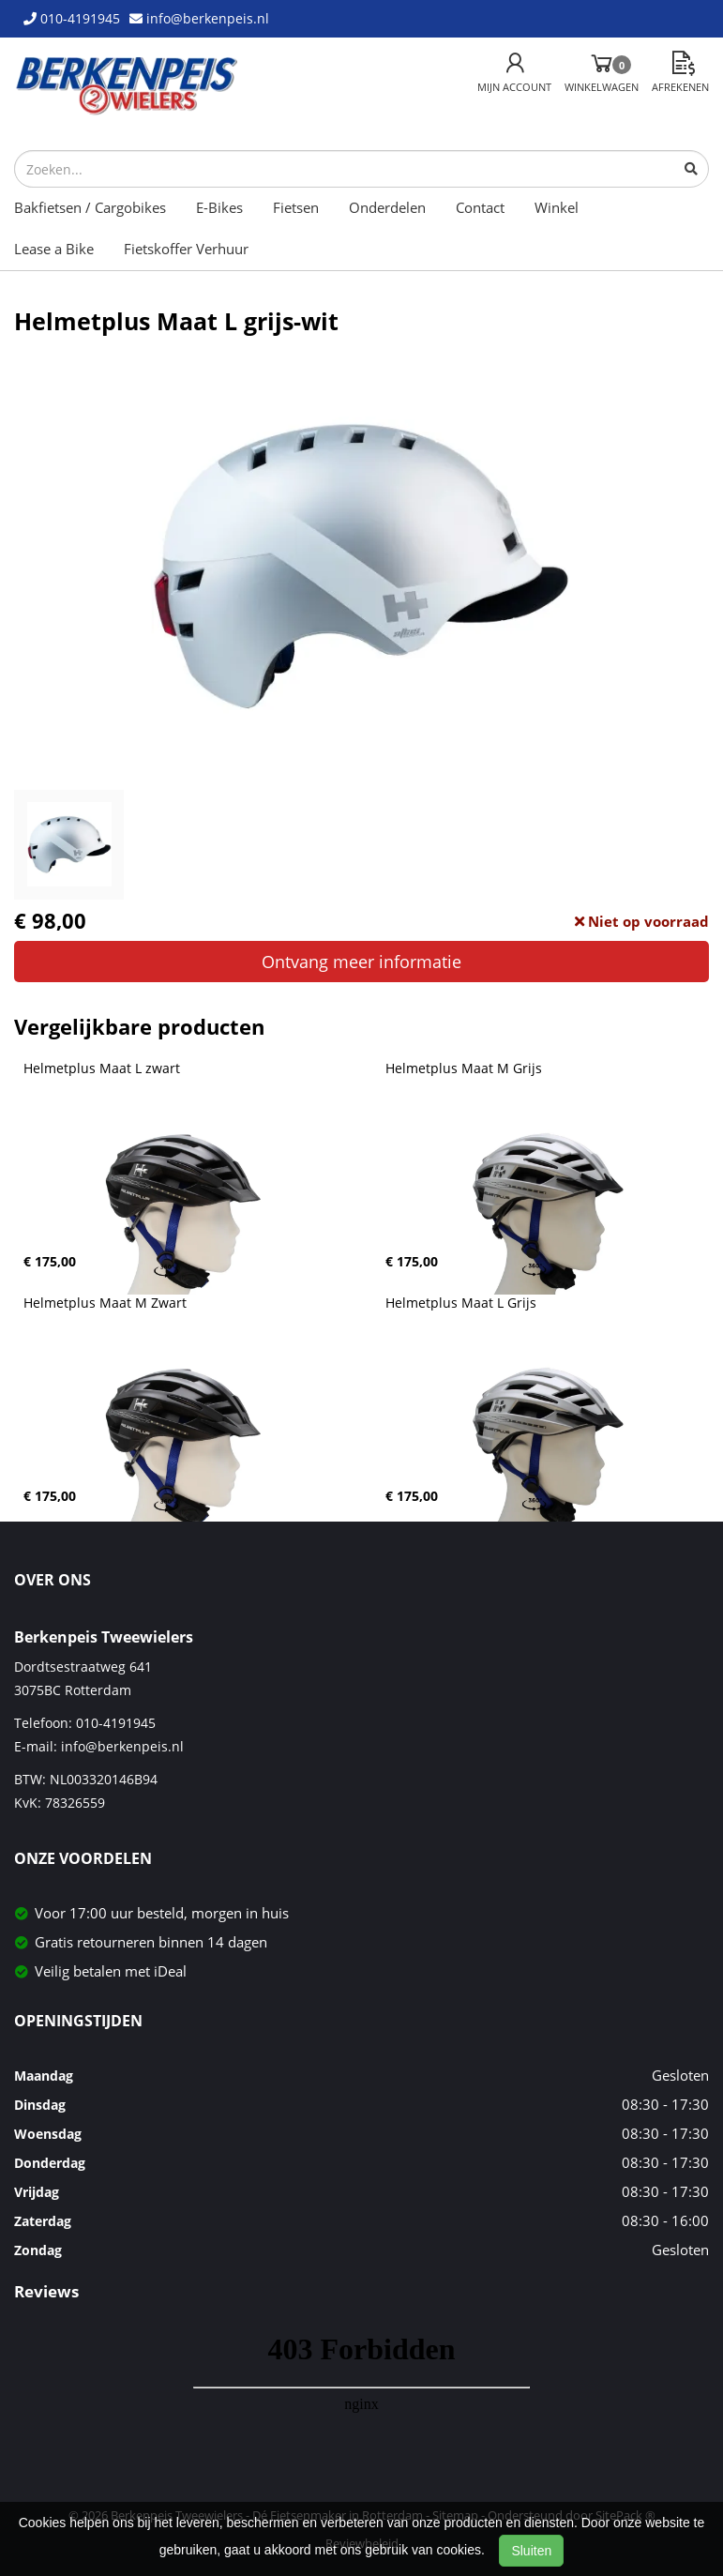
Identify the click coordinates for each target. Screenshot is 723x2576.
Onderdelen (387, 207)
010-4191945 (116, 1723)
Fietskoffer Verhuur (186, 248)
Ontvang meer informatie (361, 961)
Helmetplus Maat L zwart (101, 1068)
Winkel (557, 207)
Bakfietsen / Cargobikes (90, 207)
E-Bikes (219, 207)
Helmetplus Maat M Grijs (463, 1068)
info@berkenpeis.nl (122, 1746)
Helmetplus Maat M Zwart (105, 1303)
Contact (480, 207)
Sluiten (531, 2550)
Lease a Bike (54, 248)
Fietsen (296, 207)
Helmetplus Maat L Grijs (460, 1303)
